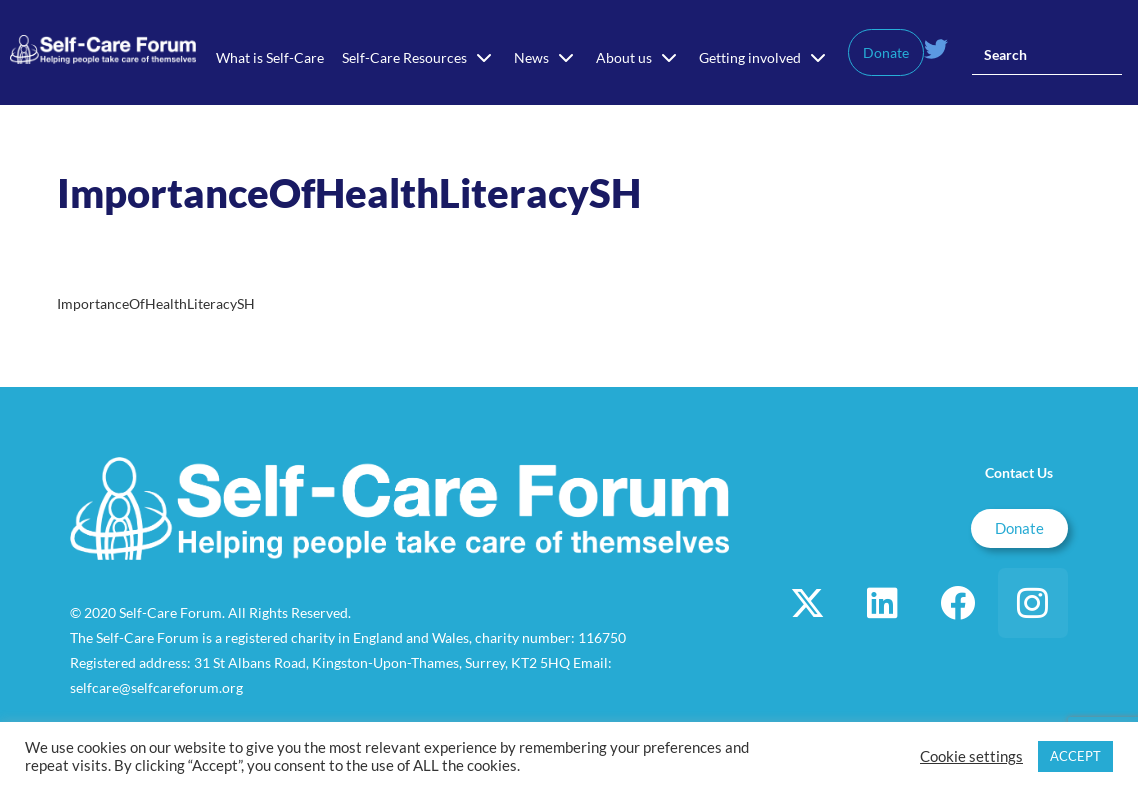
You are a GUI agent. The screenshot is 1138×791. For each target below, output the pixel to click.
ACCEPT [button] (1075, 756)
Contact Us (1019, 472)
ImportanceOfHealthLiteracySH (156, 303)
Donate (886, 52)
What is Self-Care (270, 57)
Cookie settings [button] (971, 756)
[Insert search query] (1047, 55)
